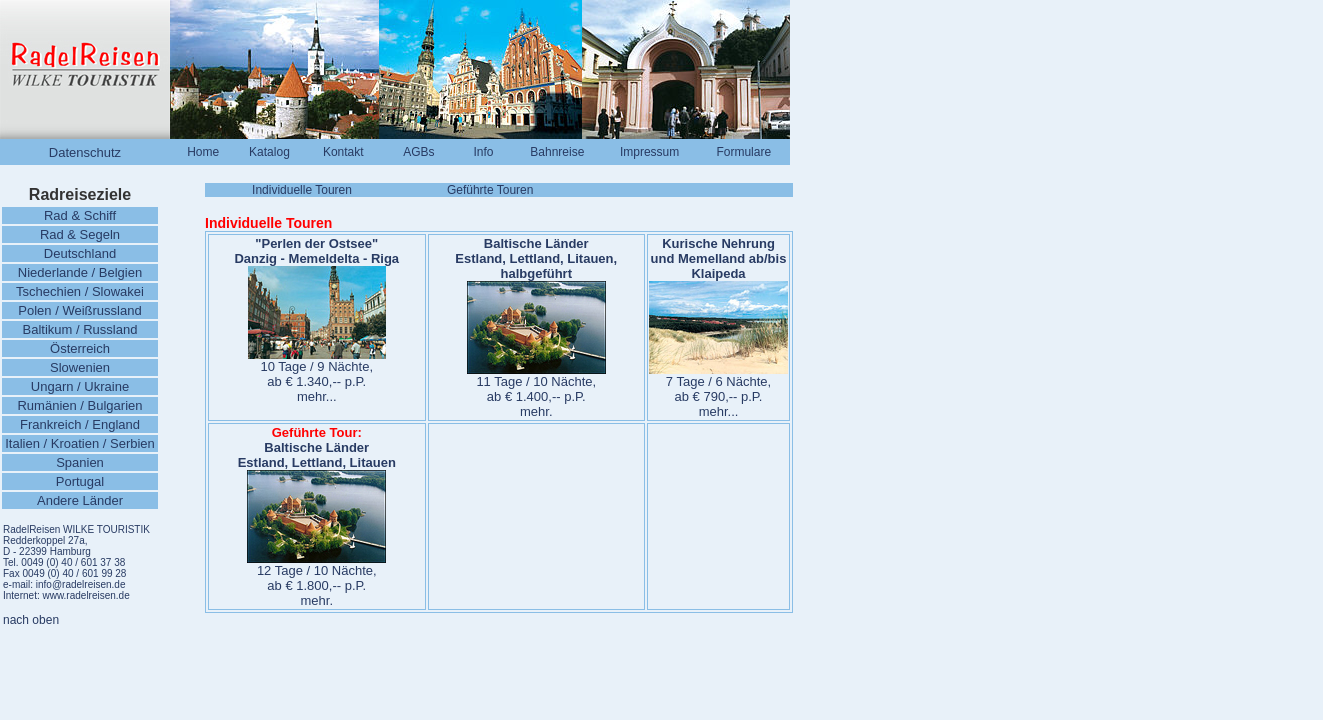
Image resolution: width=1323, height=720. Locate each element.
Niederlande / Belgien (80, 272)
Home (203, 152)
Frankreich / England (80, 424)
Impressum (649, 152)
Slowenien (80, 367)
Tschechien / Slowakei (80, 291)
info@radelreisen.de (79, 584)
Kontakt (343, 152)
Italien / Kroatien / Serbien (80, 443)
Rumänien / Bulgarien (79, 405)
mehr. (536, 411)
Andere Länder (80, 500)
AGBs (418, 152)
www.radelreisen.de (85, 595)
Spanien (80, 462)
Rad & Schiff (80, 215)
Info (483, 152)
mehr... (317, 396)
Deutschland (80, 253)
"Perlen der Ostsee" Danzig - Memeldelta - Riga (316, 251)
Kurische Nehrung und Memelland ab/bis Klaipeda (719, 258)
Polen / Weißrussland (79, 310)
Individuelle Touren (302, 190)
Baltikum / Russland (80, 329)
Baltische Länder (536, 243)
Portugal (80, 481)
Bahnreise (557, 152)
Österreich (80, 348)
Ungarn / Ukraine (80, 386)
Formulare (743, 152)
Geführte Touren (490, 190)
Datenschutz (85, 152)
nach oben (31, 620)
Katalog (269, 152)
